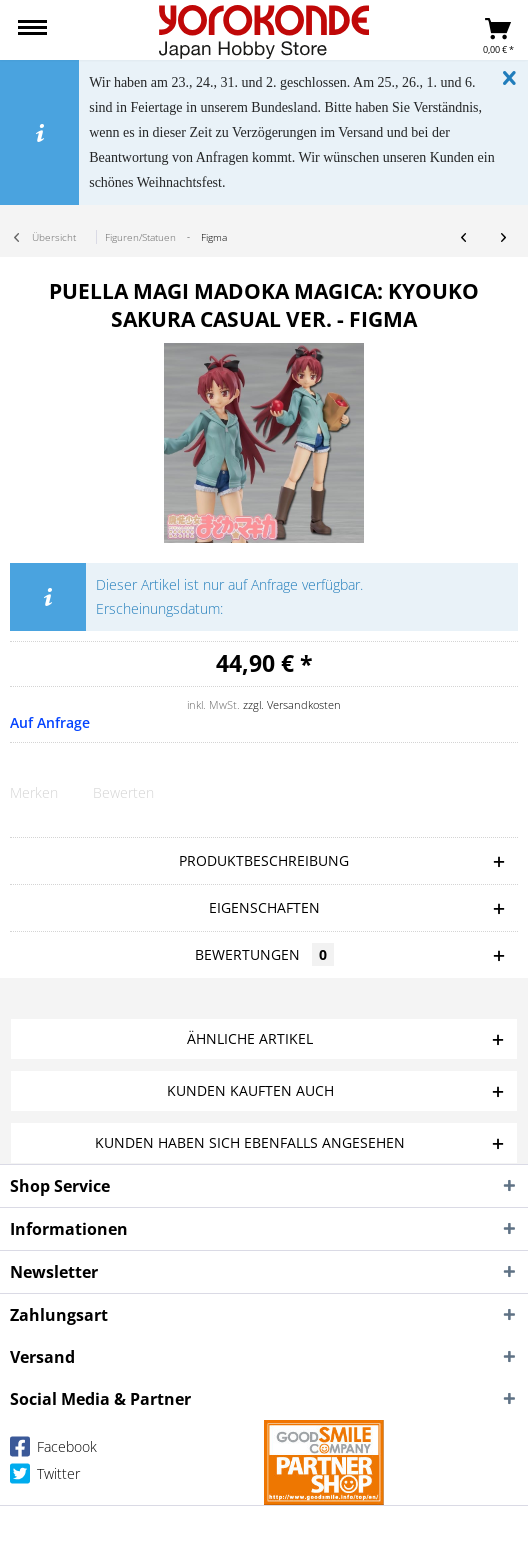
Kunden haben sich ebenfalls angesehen (250, 1142)
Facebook (53, 1450)
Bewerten (123, 792)
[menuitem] (32, 30)
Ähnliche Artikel (250, 1038)
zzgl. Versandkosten (292, 704)
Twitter (45, 1477)
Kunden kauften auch (250, 1090)
